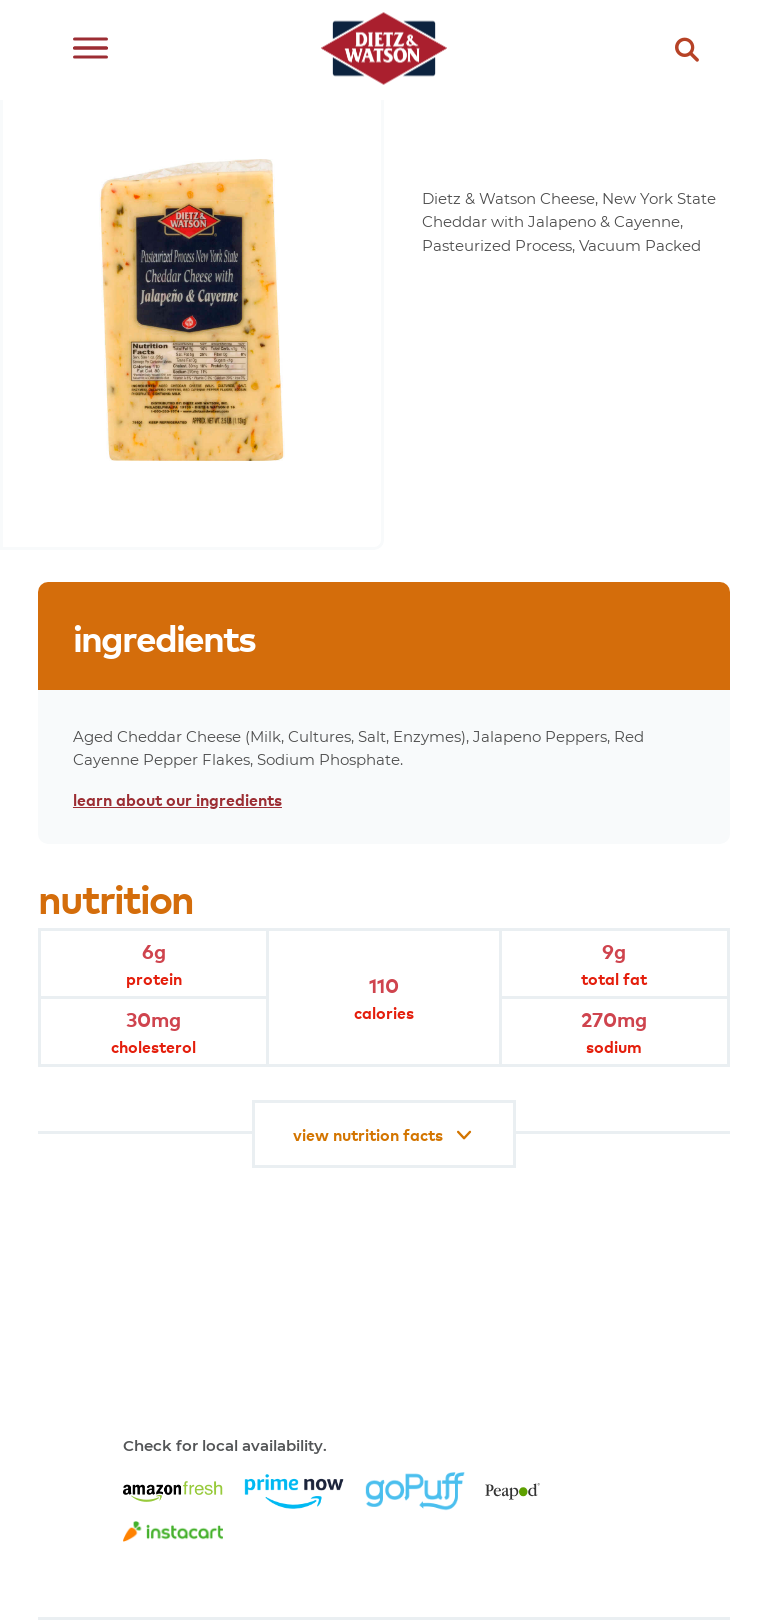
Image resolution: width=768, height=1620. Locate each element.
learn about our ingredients (177, 799)
